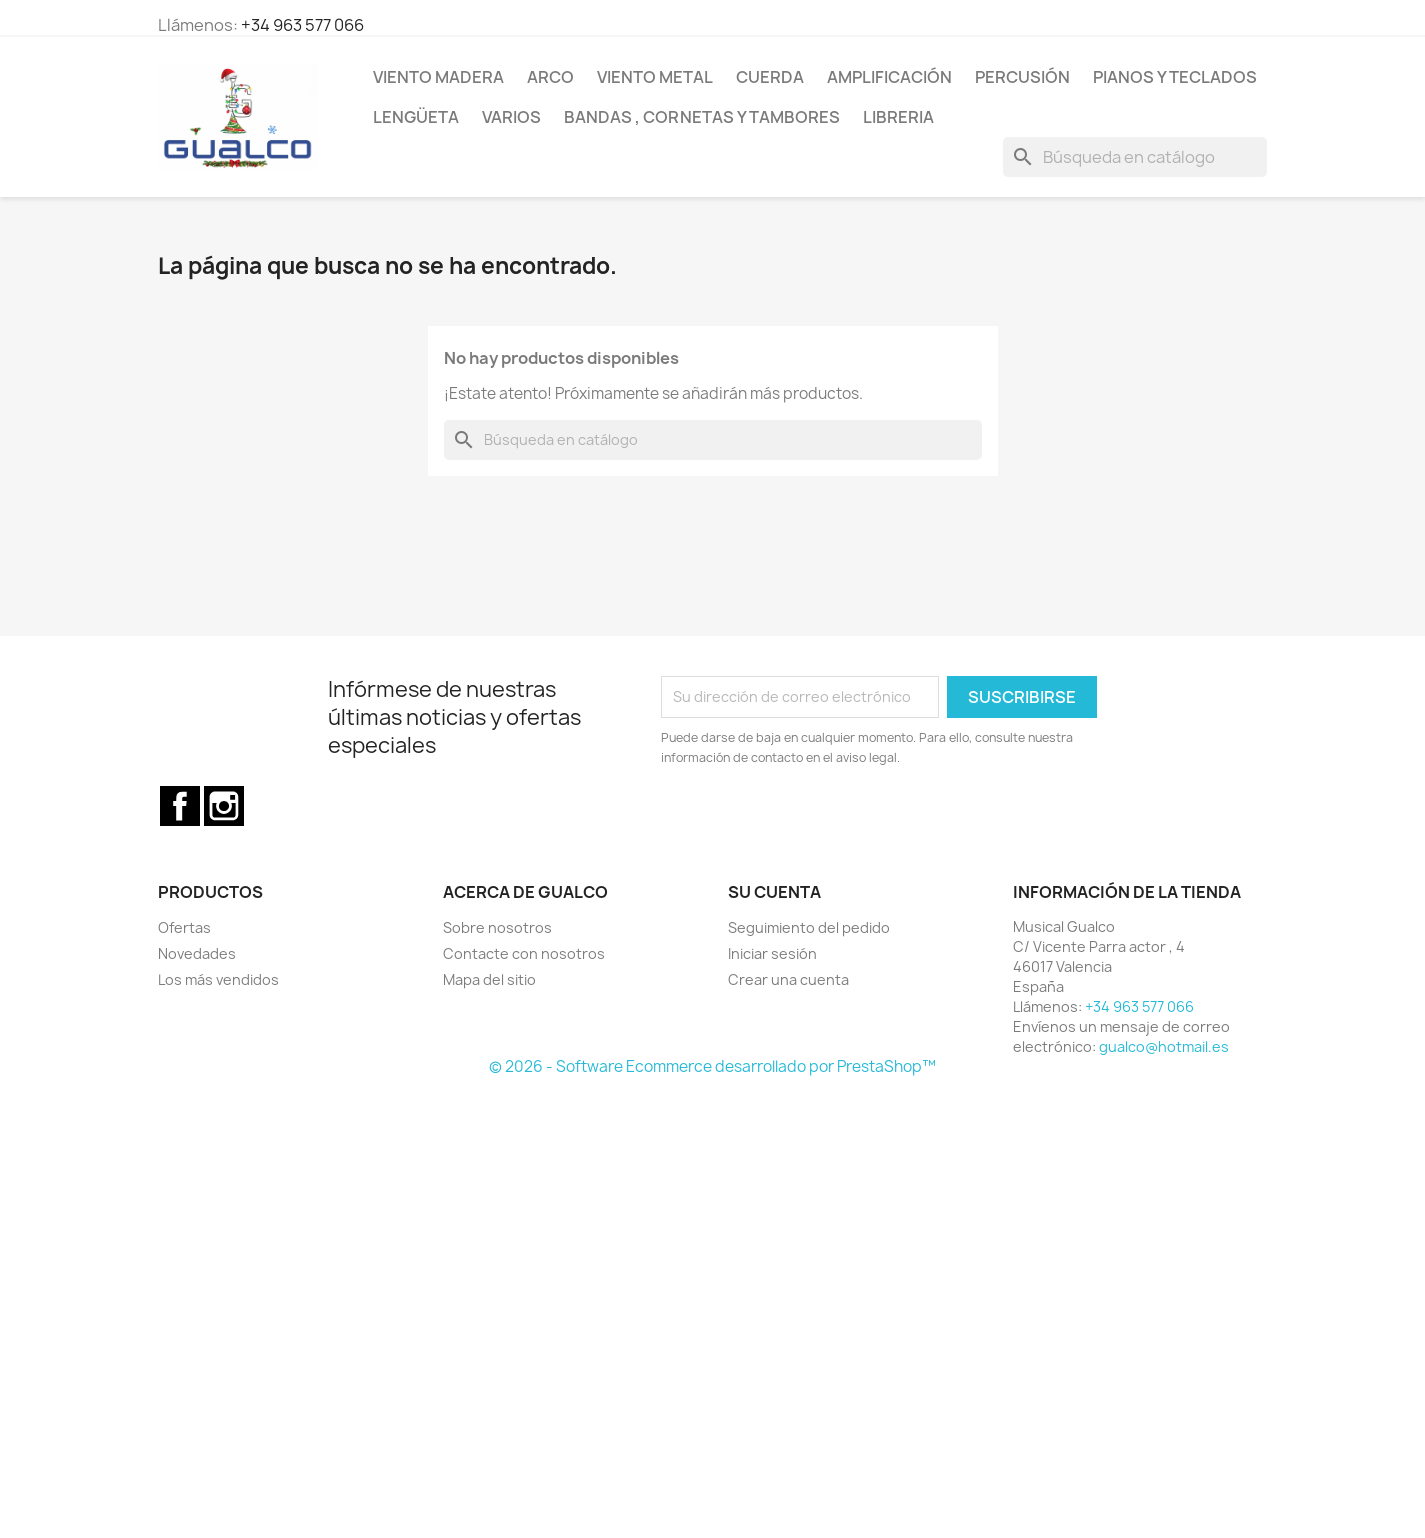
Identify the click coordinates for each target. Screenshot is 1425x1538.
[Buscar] (1135, 157)
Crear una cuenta (788, 979)
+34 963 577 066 (302, 25)
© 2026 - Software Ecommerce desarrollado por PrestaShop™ (712, 1066)
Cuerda (770, 77)
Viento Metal (655, 77)
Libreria (898, 117)
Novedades (197, 953)
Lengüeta (416, 117)
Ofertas (184, 927)
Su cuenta (774, 892)
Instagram (224, 806)
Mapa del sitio (489, 979)
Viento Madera (438, 77)
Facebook (180, 806)
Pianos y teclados (1175, 77)
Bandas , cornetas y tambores (702, 117)
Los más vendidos (218, 979)
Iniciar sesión (772, 953)
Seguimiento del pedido (809, 927)
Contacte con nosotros (524, 953)
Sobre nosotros (497, 927)
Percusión (1022, 77)
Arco (550, 77)
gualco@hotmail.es (1164, 1046)
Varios (511, 117)
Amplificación (889, 77)
